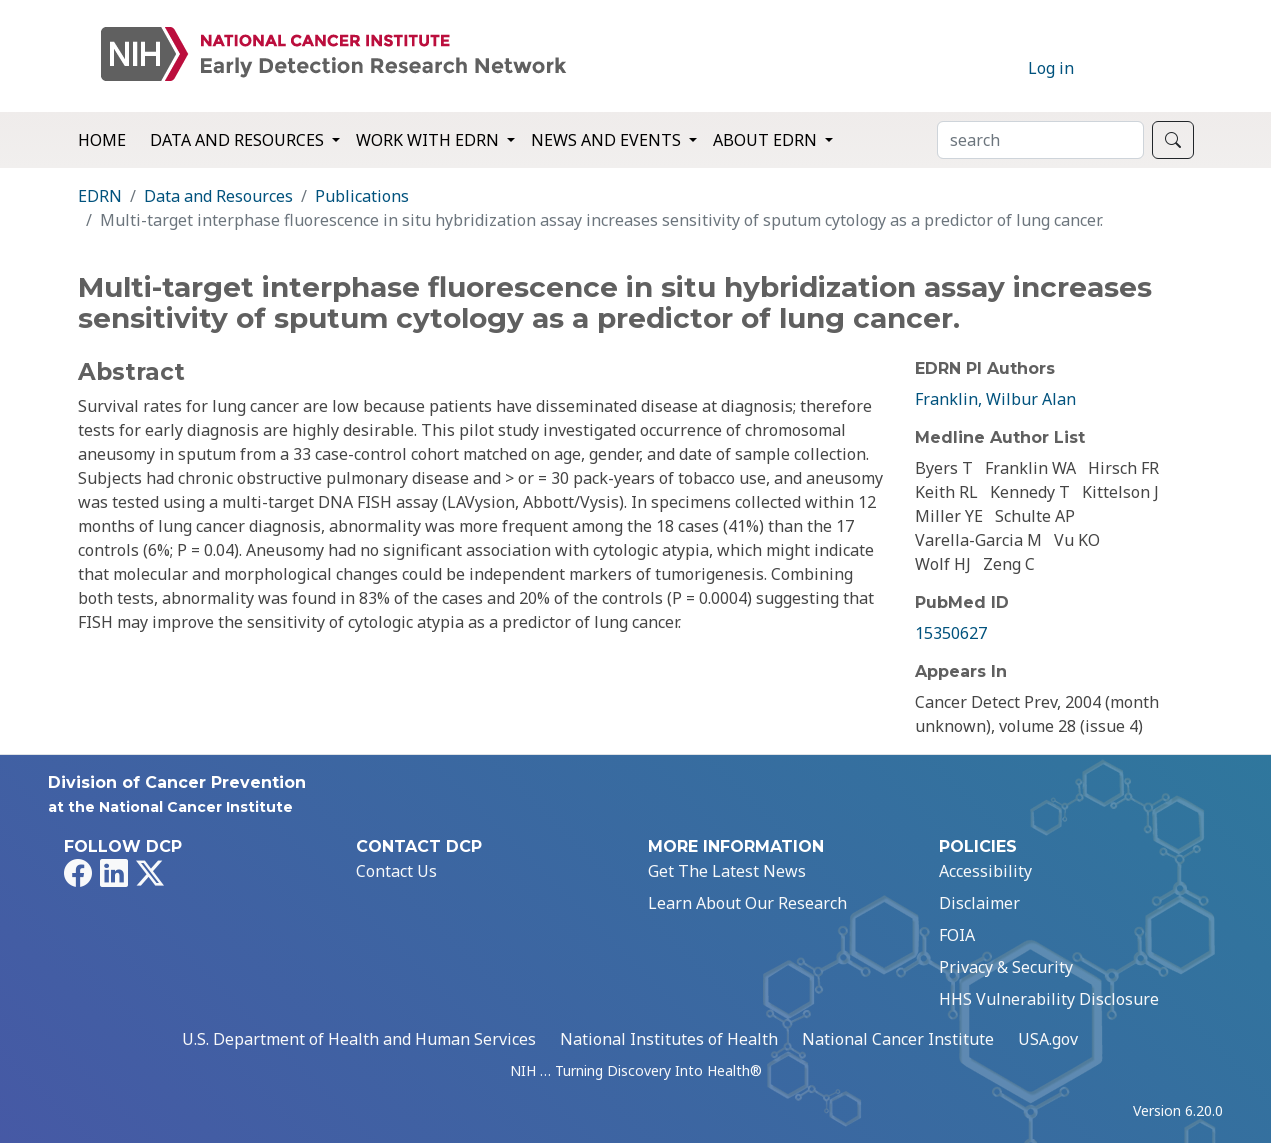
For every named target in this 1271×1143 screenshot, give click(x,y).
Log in (1051, 68)
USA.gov (1048, 1039)
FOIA (957, 935)
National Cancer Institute (898, 1039)
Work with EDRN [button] (429, 140)
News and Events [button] (608, 140)
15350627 (951, 633)
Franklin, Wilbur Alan (995, 399)
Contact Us (396, 871)
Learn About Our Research (747, 903)
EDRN (100, 196)
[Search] (1040, 140)
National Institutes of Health (669, 1039)
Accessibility (985, 871)
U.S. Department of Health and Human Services (359, 1039)
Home (102, 140)
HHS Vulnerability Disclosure (1049, 999)
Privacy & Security (1006, 967)
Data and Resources (218, 196)
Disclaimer (979, 903)
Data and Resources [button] (239, 140)
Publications (362, 196)
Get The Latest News (727, 871)
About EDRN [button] (767, 140)
